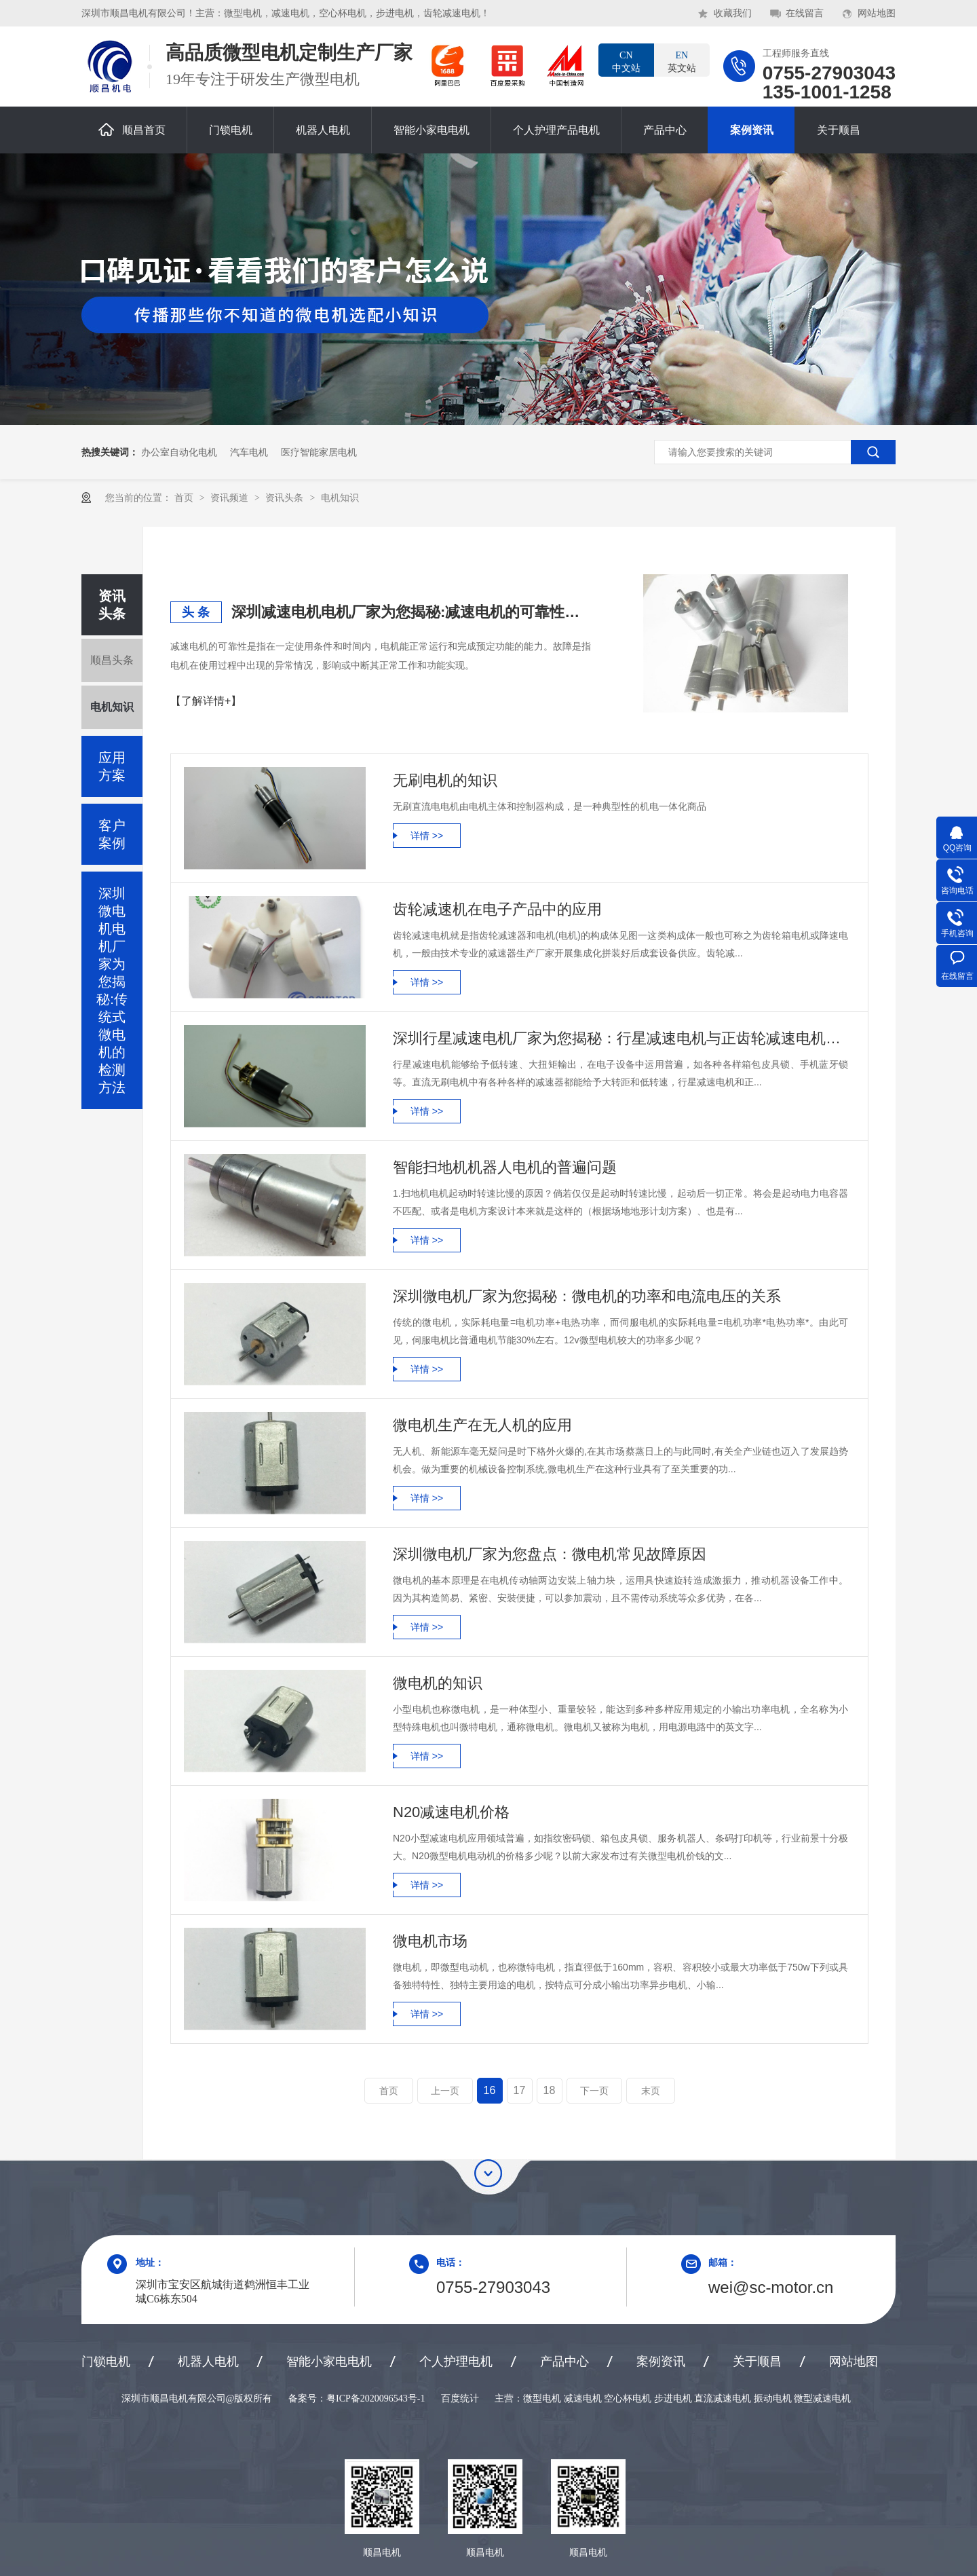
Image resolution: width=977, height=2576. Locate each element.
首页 (185, 497)
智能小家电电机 (432, 130)
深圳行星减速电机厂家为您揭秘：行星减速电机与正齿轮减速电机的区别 (620, 1038)
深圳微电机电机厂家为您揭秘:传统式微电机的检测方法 (112, 990)
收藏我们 (733, 13)
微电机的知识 (437, 1683)
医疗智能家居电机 (319, 452)
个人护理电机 (456, 2361)
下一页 (594, 2090)
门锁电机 (230, 130)
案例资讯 (751, 130)
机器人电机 (323, 130)
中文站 (626, 61)
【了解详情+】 (206, 701)
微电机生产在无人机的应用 (482, 1425)
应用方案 (112, 766)
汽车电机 (249, 452)
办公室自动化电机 (179, 452)
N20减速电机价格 (451, 1812)
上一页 (445, 2090)
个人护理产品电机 (556, 130)
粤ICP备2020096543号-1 (375, 2398)
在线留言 (805, 13)
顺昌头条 (112, 660)
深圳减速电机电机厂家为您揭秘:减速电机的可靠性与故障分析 (411, 611)
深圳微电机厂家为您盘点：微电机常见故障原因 (549, 1554)
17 (520, 2090)
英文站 (682, 61)
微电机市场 (430, 1941)
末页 (650, 2090)
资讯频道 (230, 497)
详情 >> (426, 835)
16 (490, 2090)
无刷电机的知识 (445, 780)
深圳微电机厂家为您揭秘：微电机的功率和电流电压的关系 (587, 1296)
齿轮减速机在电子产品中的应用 (497, 909)
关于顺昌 (838, 130)
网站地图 (877, 13)
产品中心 (665, 130)
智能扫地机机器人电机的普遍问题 (505, 1167)
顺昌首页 (132, 129)
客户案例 (112, 834)
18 (549, 2090)
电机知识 (340, 497)
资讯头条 (285, 497)
